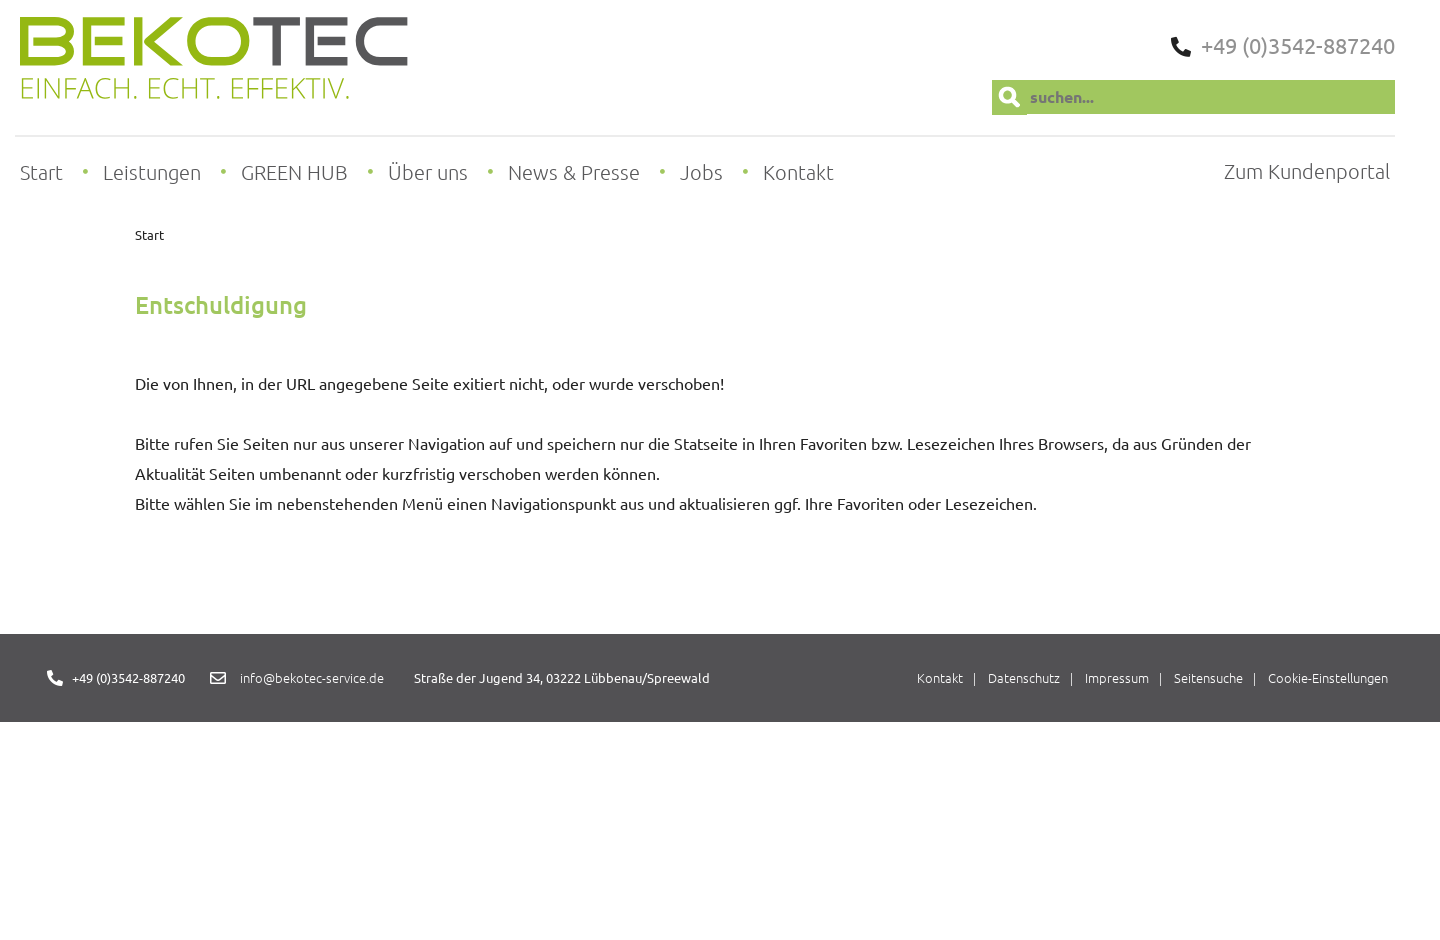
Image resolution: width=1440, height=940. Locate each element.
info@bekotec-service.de (312, 677)
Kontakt (940, 677)
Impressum (1117, 677)
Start (149, 234)
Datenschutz (1024, 677)
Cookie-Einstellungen (1328, 677)
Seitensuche (1208, 677)
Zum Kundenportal (1307, 171)
